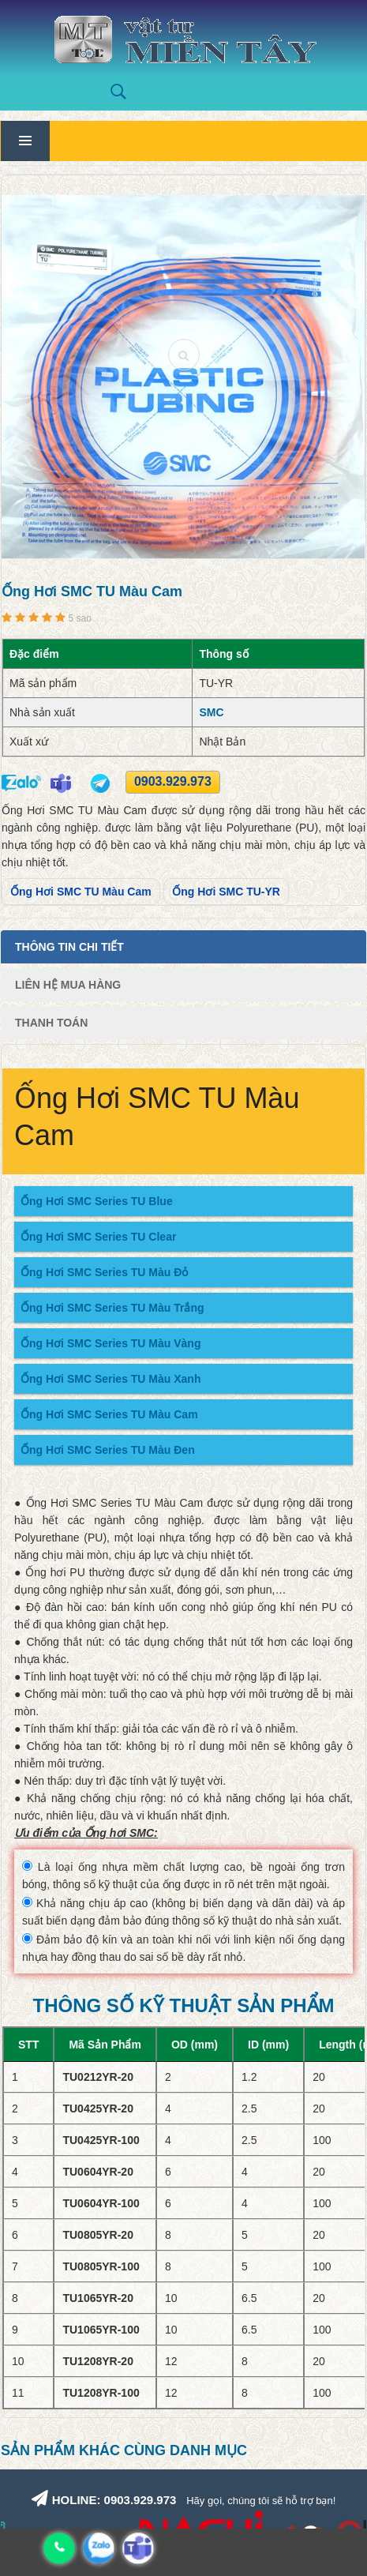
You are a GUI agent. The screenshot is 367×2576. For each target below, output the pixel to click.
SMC (211, 712)
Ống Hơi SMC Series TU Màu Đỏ (104, 1272)
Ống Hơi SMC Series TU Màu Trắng (112, 1307)
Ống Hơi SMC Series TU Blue (97, 1201)
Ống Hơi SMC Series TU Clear (98, 1236)
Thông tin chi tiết (69, 947)
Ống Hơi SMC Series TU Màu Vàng (110, 1343)
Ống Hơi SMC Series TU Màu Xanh (110, 1378)
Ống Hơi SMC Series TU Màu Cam (109, 1414)
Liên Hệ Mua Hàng (68, 984)
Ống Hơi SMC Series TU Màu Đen (108, 1450)
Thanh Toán (51, 1022)
